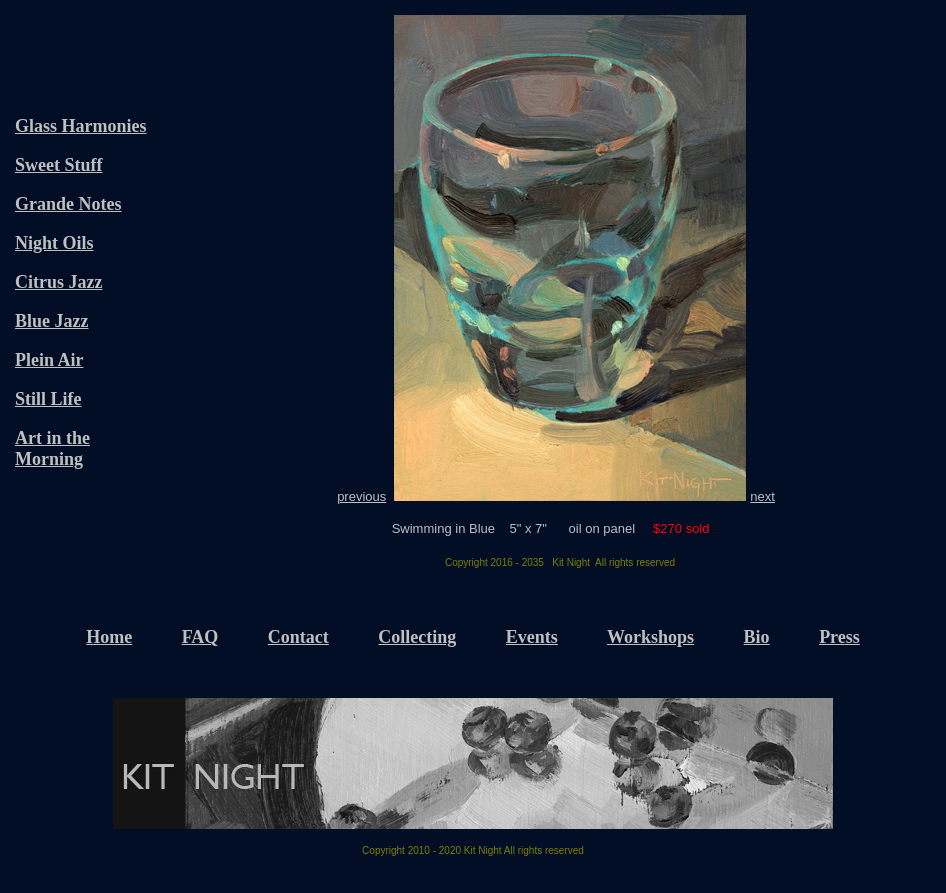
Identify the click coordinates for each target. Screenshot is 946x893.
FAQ (200, 637)
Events (532, 637)
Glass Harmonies (81, 126)
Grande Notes (68, 204)
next (762, 496)
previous (361, 496)
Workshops (650, 637)
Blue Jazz (52, 321)
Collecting (417, 637)
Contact (298, 637)
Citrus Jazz (58, 282)
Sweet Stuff (59, 165)
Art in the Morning (52, 448)
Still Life (48, 399)
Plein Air (49, 360)
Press (839, 637)
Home (109, 637)
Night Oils (54, 243)
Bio (757, 637)
